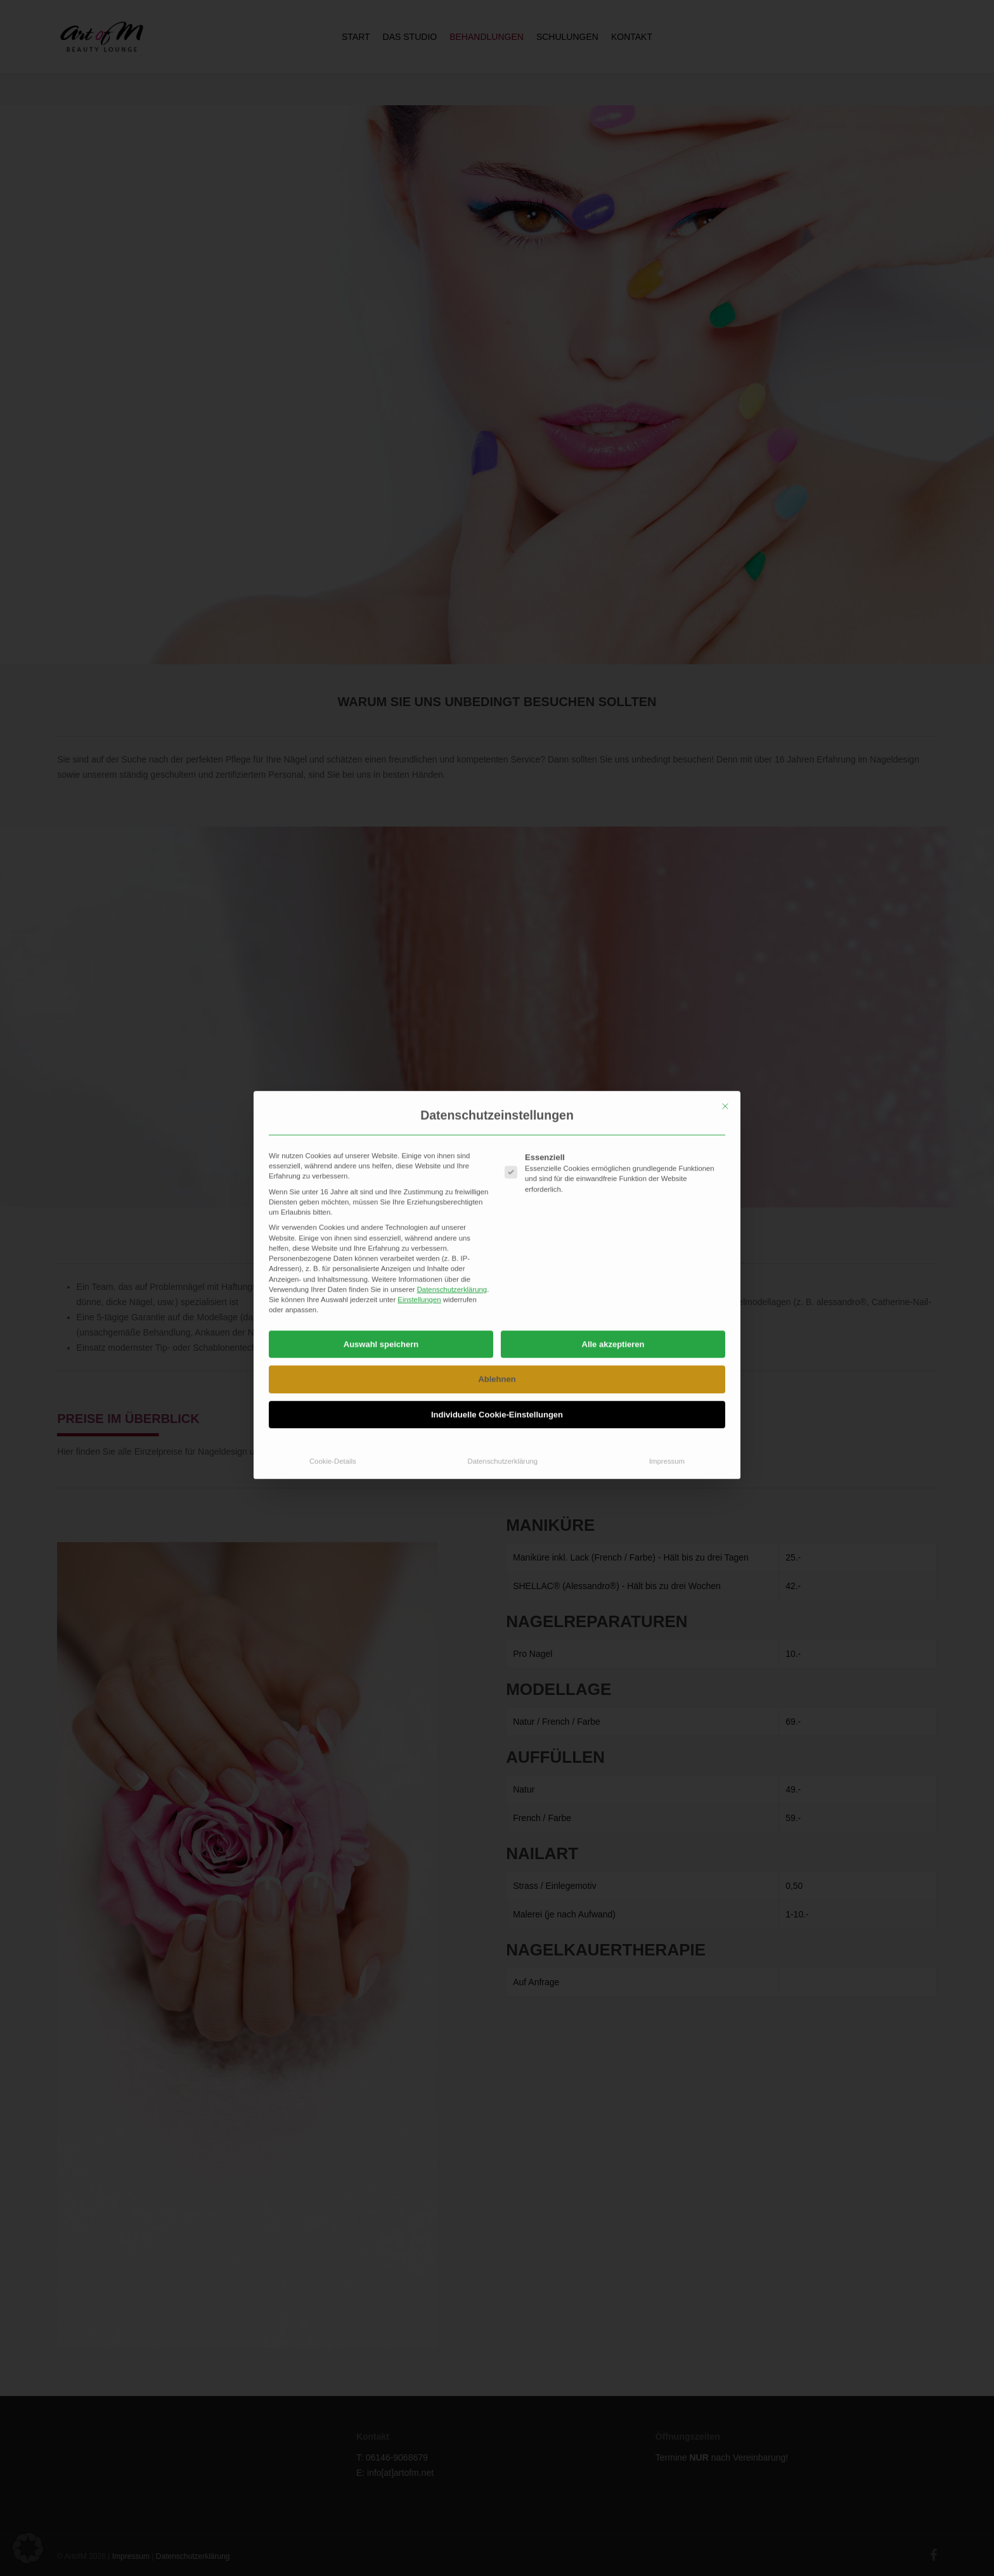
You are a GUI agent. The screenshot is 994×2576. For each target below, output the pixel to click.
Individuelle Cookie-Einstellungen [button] (497, 1201)
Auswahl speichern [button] (381, 1131)
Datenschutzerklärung (452, 1077)
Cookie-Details (332, 1249)
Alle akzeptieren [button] (613, 1131)
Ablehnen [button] (496, 1166)
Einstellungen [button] (419, 1087)
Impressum (667, 1249)
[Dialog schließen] (725, 893)
